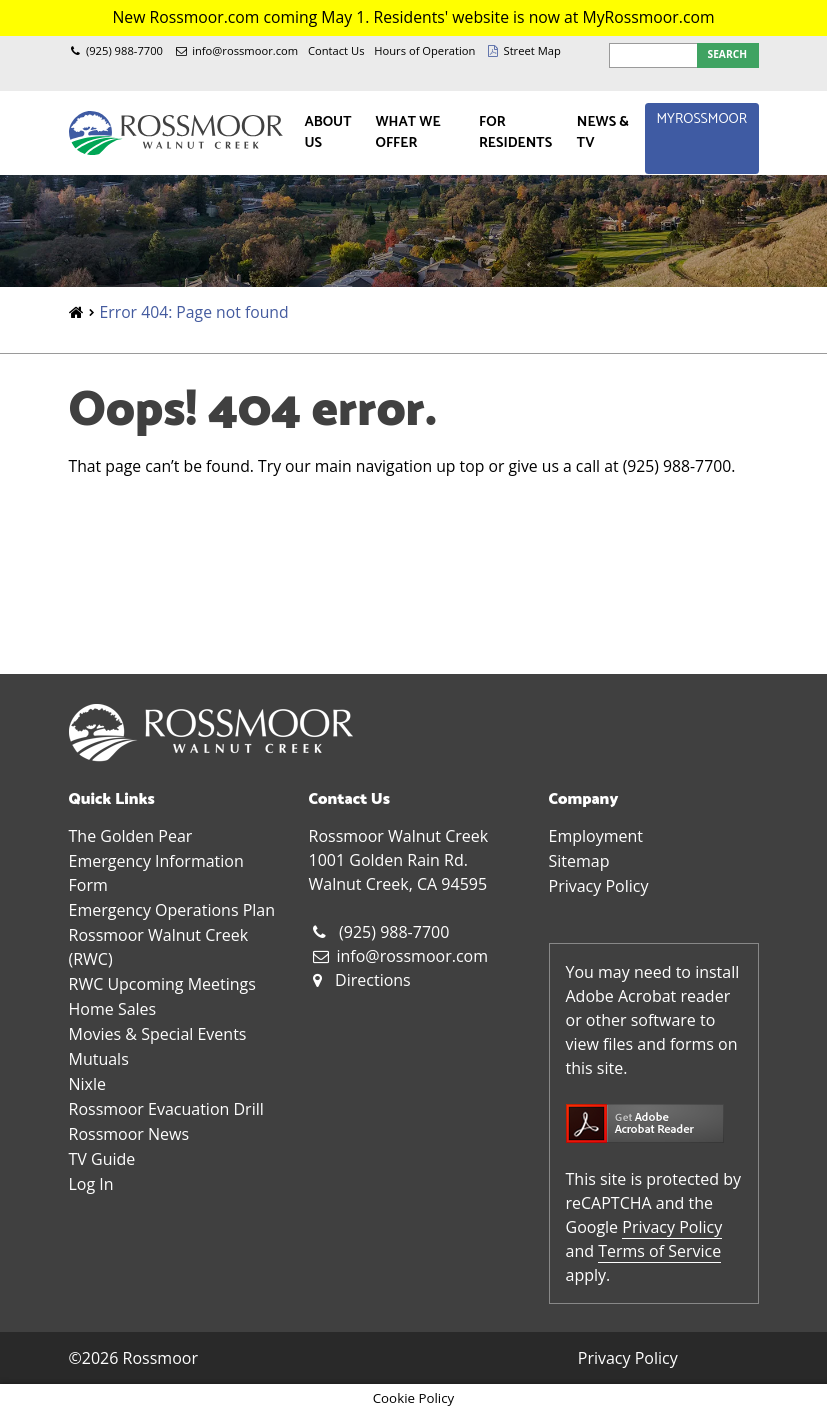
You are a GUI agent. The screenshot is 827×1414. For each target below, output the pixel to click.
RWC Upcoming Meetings (162, 984)
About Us (327, 132)
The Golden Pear (131, 836)
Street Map (532, 50)
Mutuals (99, 1059)
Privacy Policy (599, 886)
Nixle (87, 1084)
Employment (596, 836)
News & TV (603, 132)
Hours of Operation (424, 50)
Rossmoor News (129, 1134)
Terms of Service (659, 1251)
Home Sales (113, 1009)
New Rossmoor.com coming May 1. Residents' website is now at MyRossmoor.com (413, 17)
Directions (373, 980)
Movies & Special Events (158, 1034)
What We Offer (407, 132)
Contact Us (336, 50)
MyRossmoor (701, 119)
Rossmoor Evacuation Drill (166, 1109)
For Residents (515, 132)
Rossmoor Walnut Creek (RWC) (159, 947)
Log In (91, 1184)
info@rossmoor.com (245, 50)
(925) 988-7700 (124, 50)
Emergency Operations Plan (172, 910)
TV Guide (102, 1159)
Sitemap (579, 861)
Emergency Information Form (156, 873)
